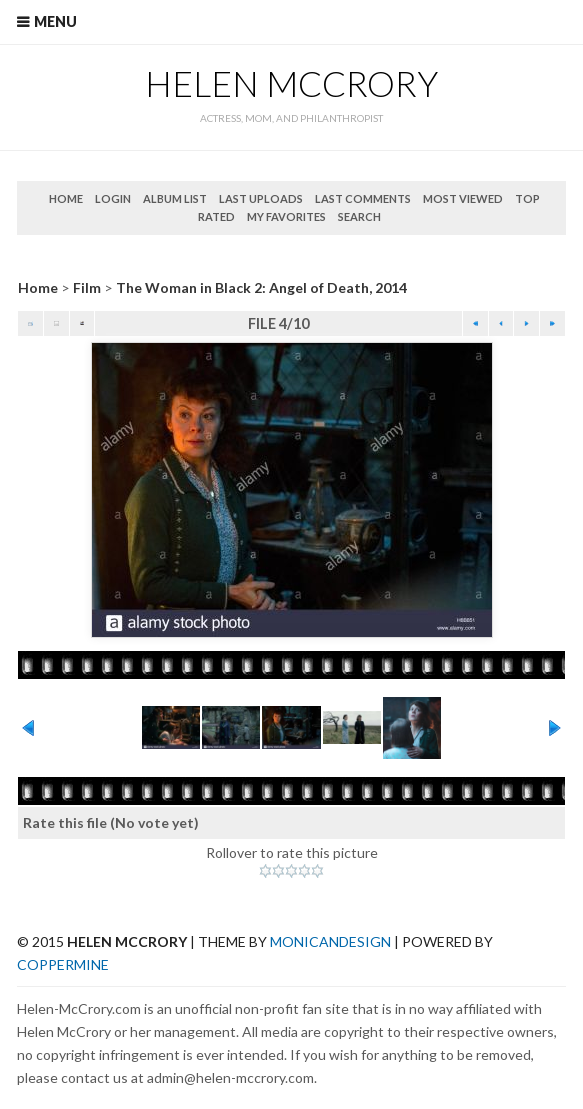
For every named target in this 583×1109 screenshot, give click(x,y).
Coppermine (63, 964)
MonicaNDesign (330, 941)
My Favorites (286, 216)
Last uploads (261, 198)
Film (87, 287)
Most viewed (463, 198)
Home (66, 198)
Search (359, 216)
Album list (175, 198)
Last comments (363, 198)
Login (113, 198)
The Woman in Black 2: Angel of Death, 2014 (261, 287)
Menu (55, 21)
